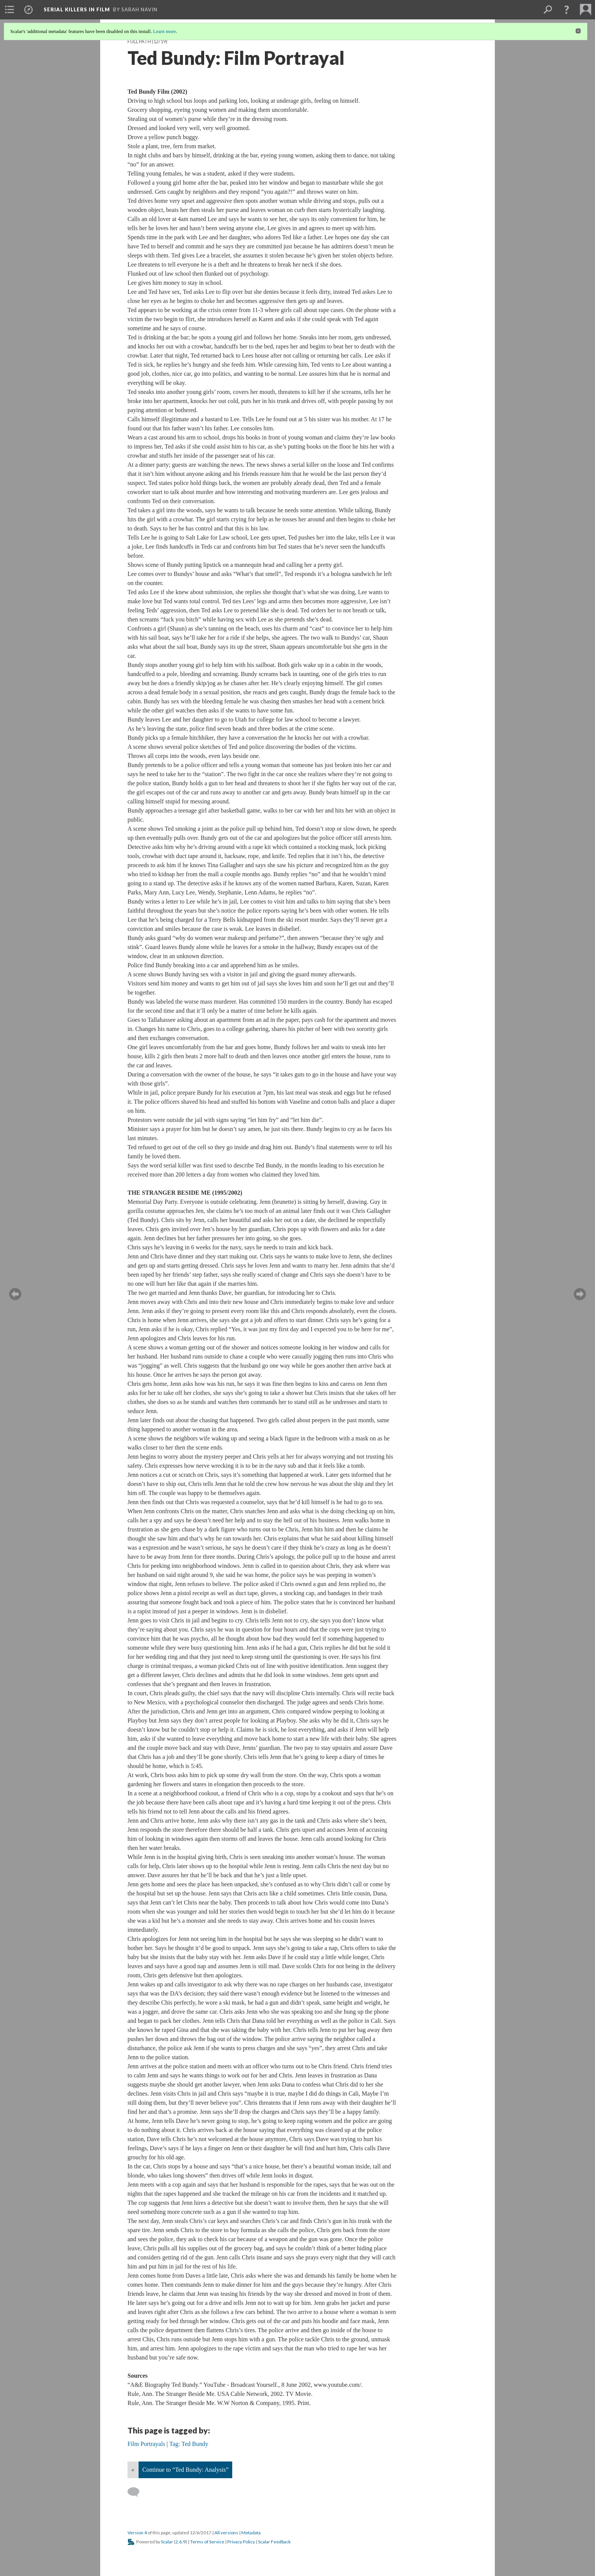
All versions (226, 2532)
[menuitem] (9, 9)
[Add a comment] (137, 2492)
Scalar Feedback (274, 2542)
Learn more (164, 31)
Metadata (251, 2532)
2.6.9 (180, 2542)
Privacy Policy (241, 2542)
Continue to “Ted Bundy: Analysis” (185, 2469)
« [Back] (132, 2469)
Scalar (167, 2542)
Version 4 (137, 2532)
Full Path (139, 41)
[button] (566, 9)
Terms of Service (207, 2542)
